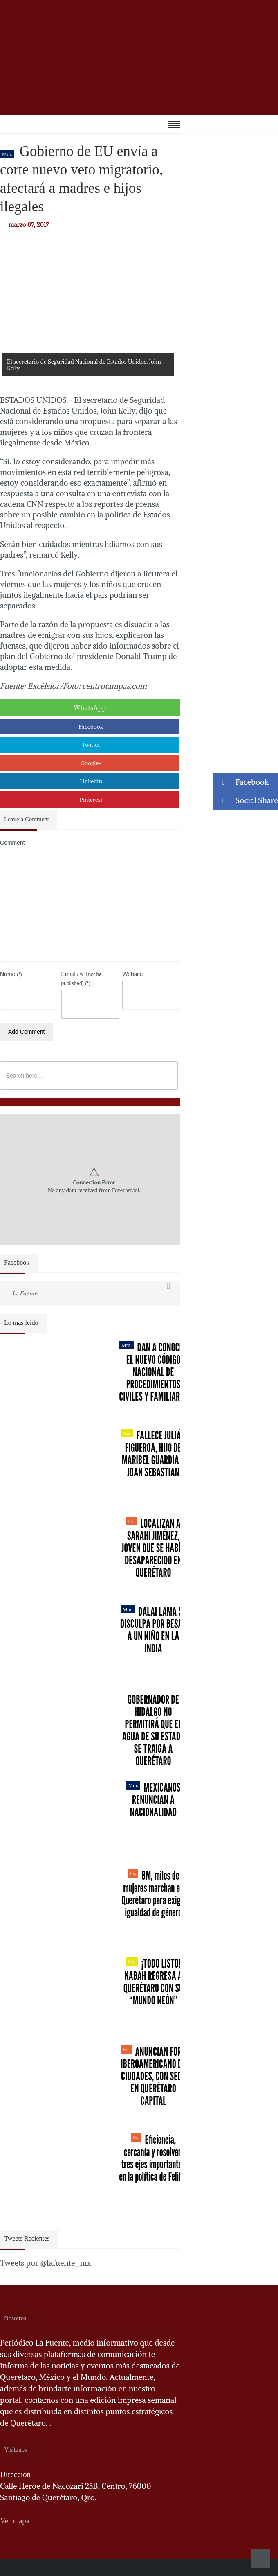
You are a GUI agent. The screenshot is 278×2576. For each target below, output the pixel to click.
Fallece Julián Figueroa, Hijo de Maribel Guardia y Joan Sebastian (153, 1453)
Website (132, 974)
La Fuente (24, 1293)
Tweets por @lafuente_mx (45, 2263)
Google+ (91, 763)
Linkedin (91, 781)
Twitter (91, 744)
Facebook (91, 726)
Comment (12, 842)
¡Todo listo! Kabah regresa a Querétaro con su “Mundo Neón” (153, 1982)
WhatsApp (90, 707)
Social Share (245, 800)
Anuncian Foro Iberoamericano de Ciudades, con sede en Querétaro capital (153, 2076)
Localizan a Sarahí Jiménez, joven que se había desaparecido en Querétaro (153, 1547)
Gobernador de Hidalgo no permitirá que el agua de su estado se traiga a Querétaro (153, 1730)
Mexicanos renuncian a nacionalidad (153, 1800)
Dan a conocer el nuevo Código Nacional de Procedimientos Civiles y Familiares (153, 1371)
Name (11, 974)
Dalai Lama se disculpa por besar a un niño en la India (153, 1629)
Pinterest (91, 799)
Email (81, 978)
